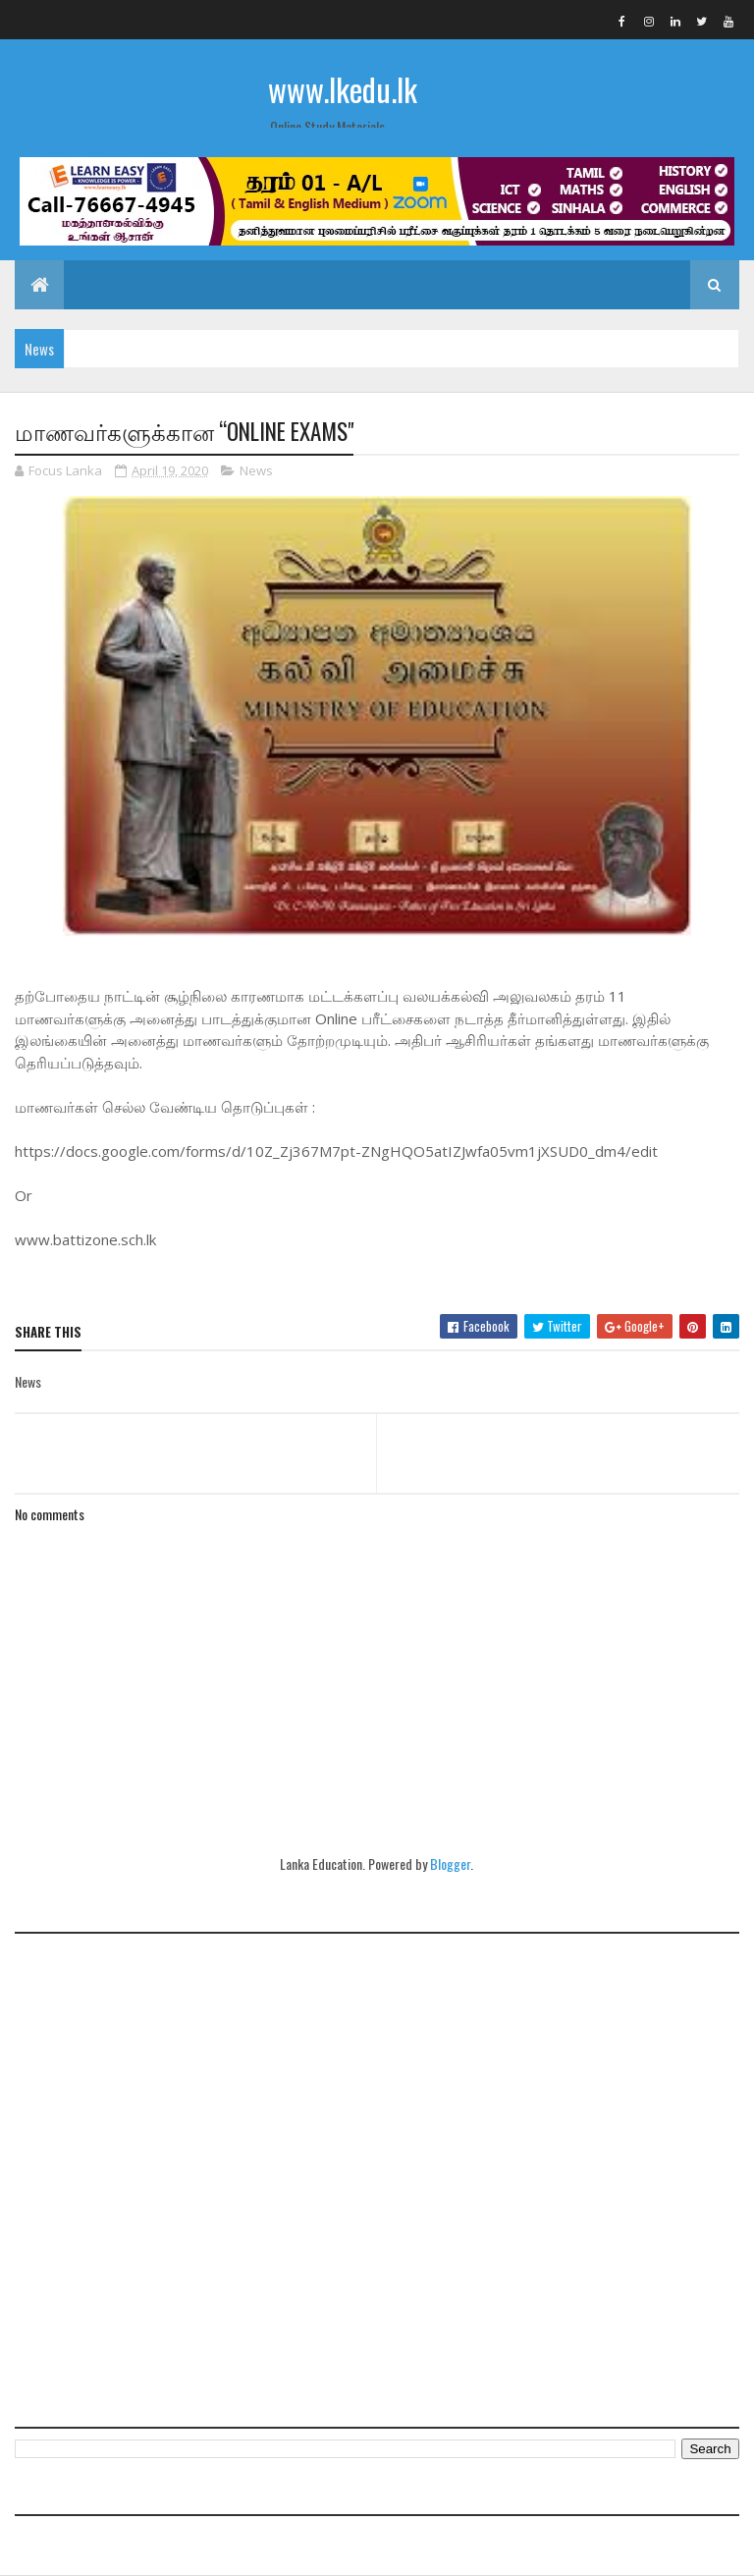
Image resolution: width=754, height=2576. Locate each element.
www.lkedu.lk (342, 89)
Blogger (450, 1863)
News (256, 470)
